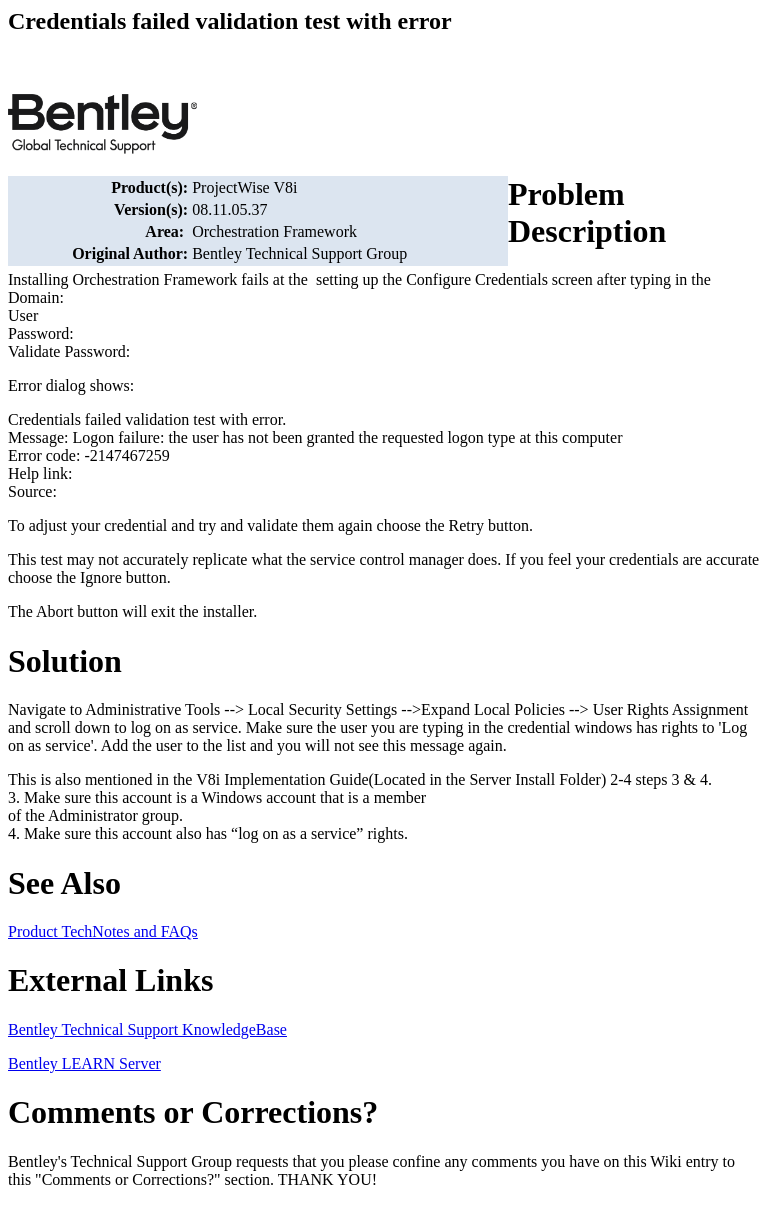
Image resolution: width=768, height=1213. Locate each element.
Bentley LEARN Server (84, 1063)
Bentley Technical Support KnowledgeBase (147, 1029)
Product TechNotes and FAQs (103, 931)
